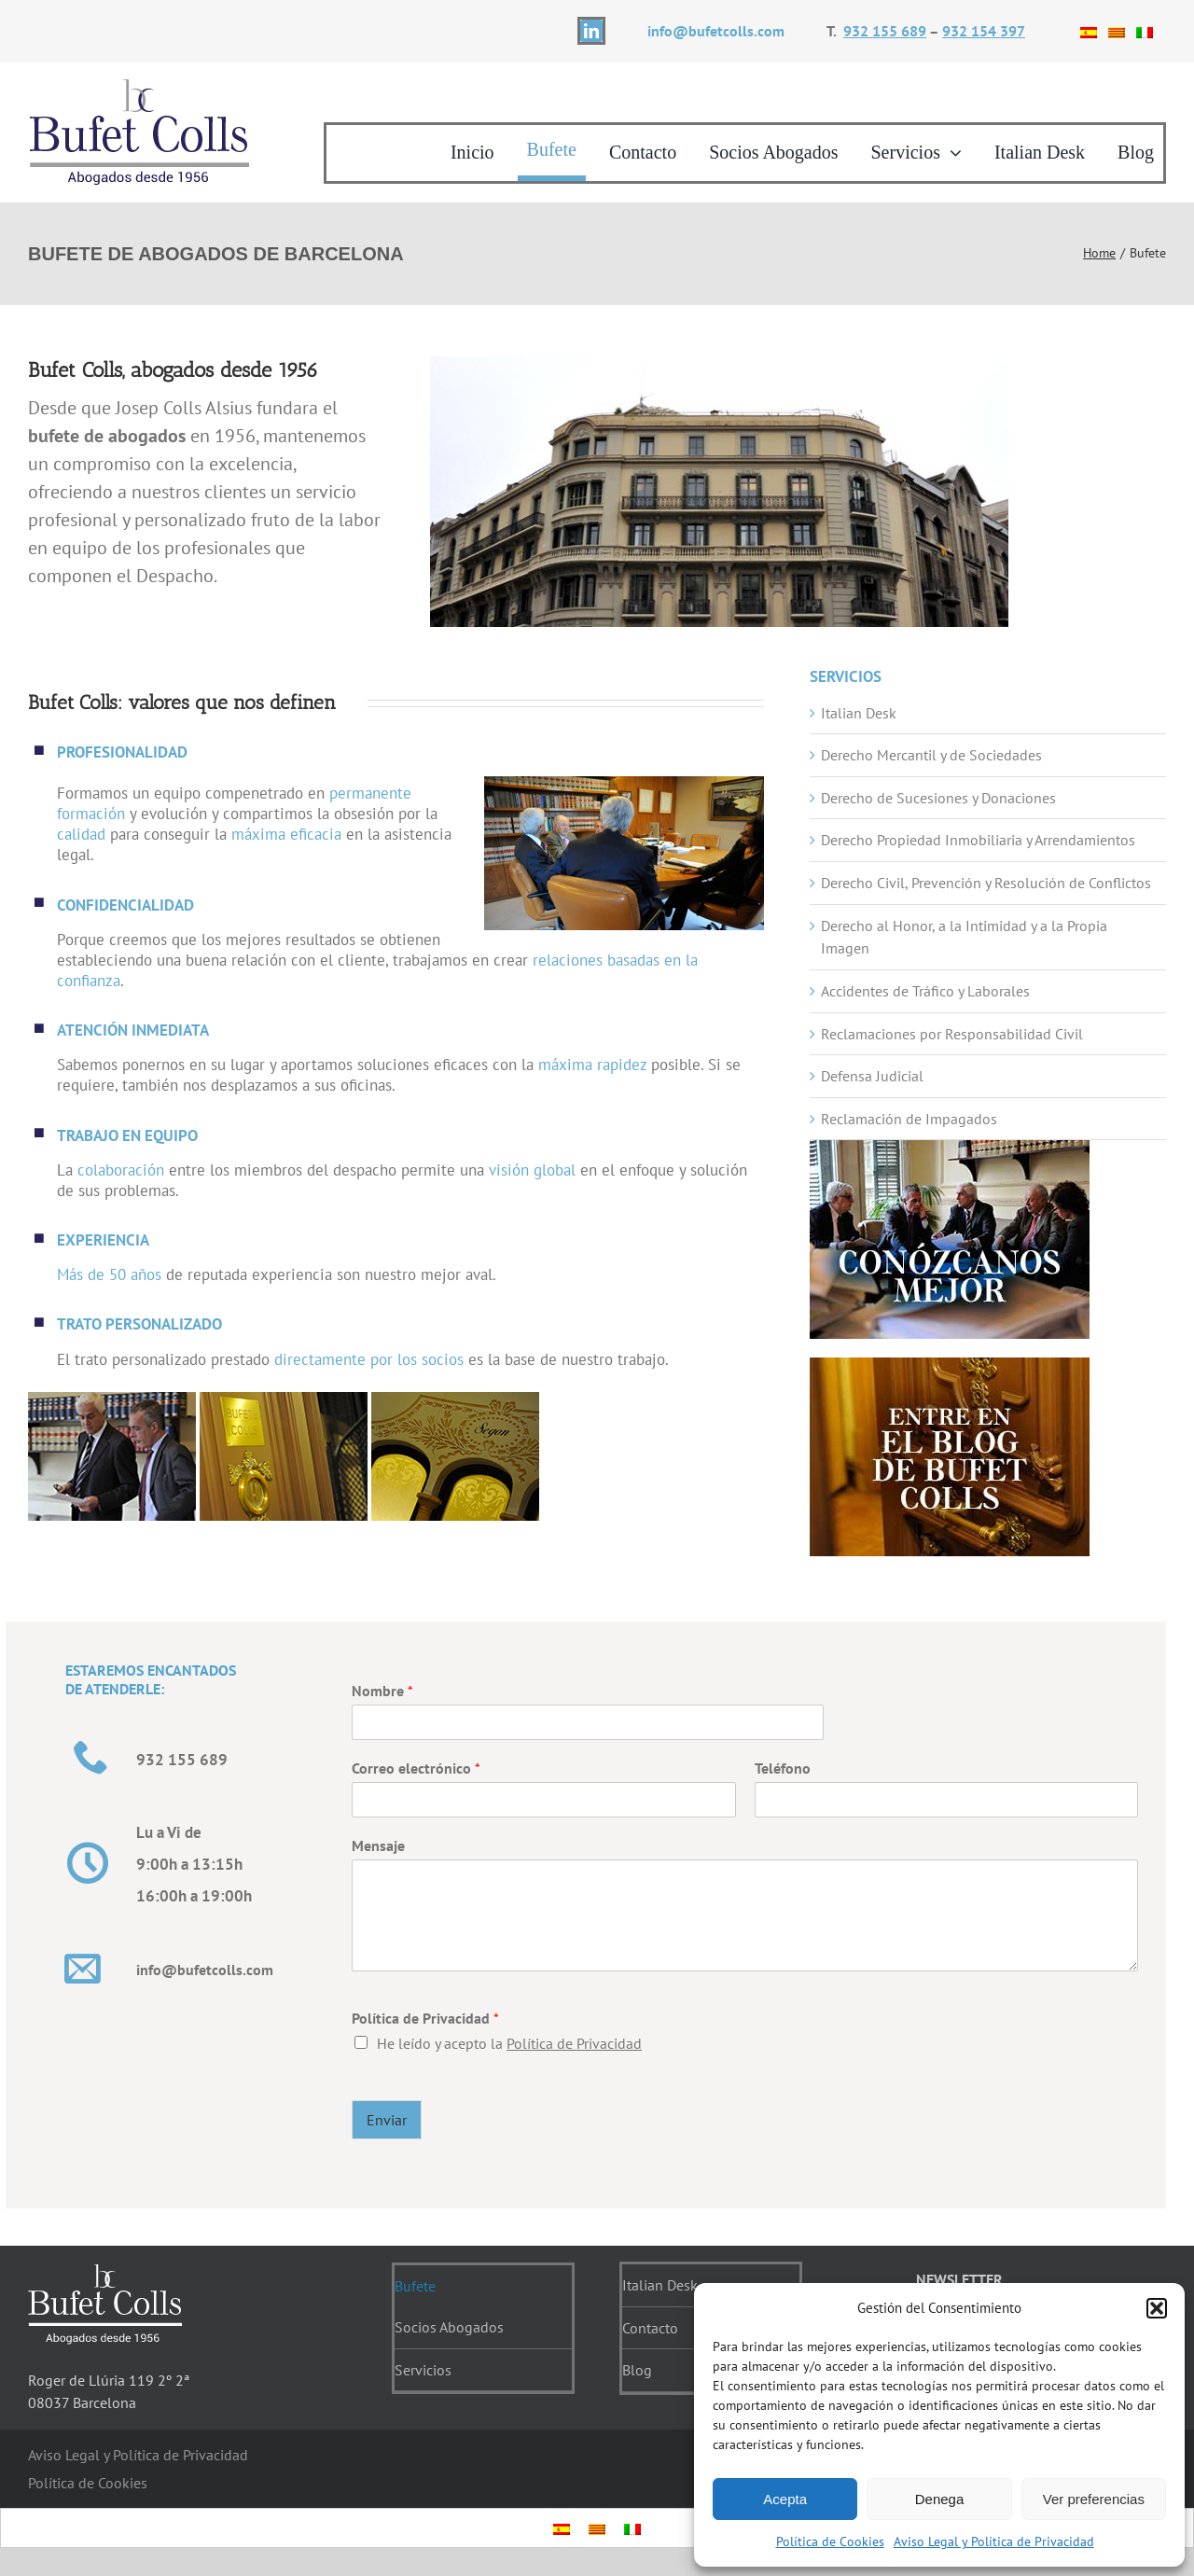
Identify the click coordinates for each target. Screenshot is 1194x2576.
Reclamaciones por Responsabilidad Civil (952, 1033)
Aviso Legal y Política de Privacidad (994, 2541)
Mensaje (378, 1845)
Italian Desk (858, 712)
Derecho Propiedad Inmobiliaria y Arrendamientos (978, 839)
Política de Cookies (830, 2541)
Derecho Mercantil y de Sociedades (931, 754)
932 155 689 (884, 30)
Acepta (785, 2499)
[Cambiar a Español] (1089, 31)
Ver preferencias (1094, 2499)
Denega (940, 2499)
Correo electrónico (416, 1768)
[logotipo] (140, 84)
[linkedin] (591, 31)
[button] (1156, 2308)
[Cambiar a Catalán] (1117, 31)
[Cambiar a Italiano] (1145, 31)
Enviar (387, 2119)
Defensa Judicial (872, 1075)
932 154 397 (983, 30)
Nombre (382, 1690)
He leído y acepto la (509, 2043)
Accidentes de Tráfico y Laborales (925, 991)
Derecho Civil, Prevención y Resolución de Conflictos (986, 882)
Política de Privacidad (425, 2018)
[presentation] (908, 2069)
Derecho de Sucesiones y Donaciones (938, 797)
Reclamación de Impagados (909, 1118)
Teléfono (783, 1768)
